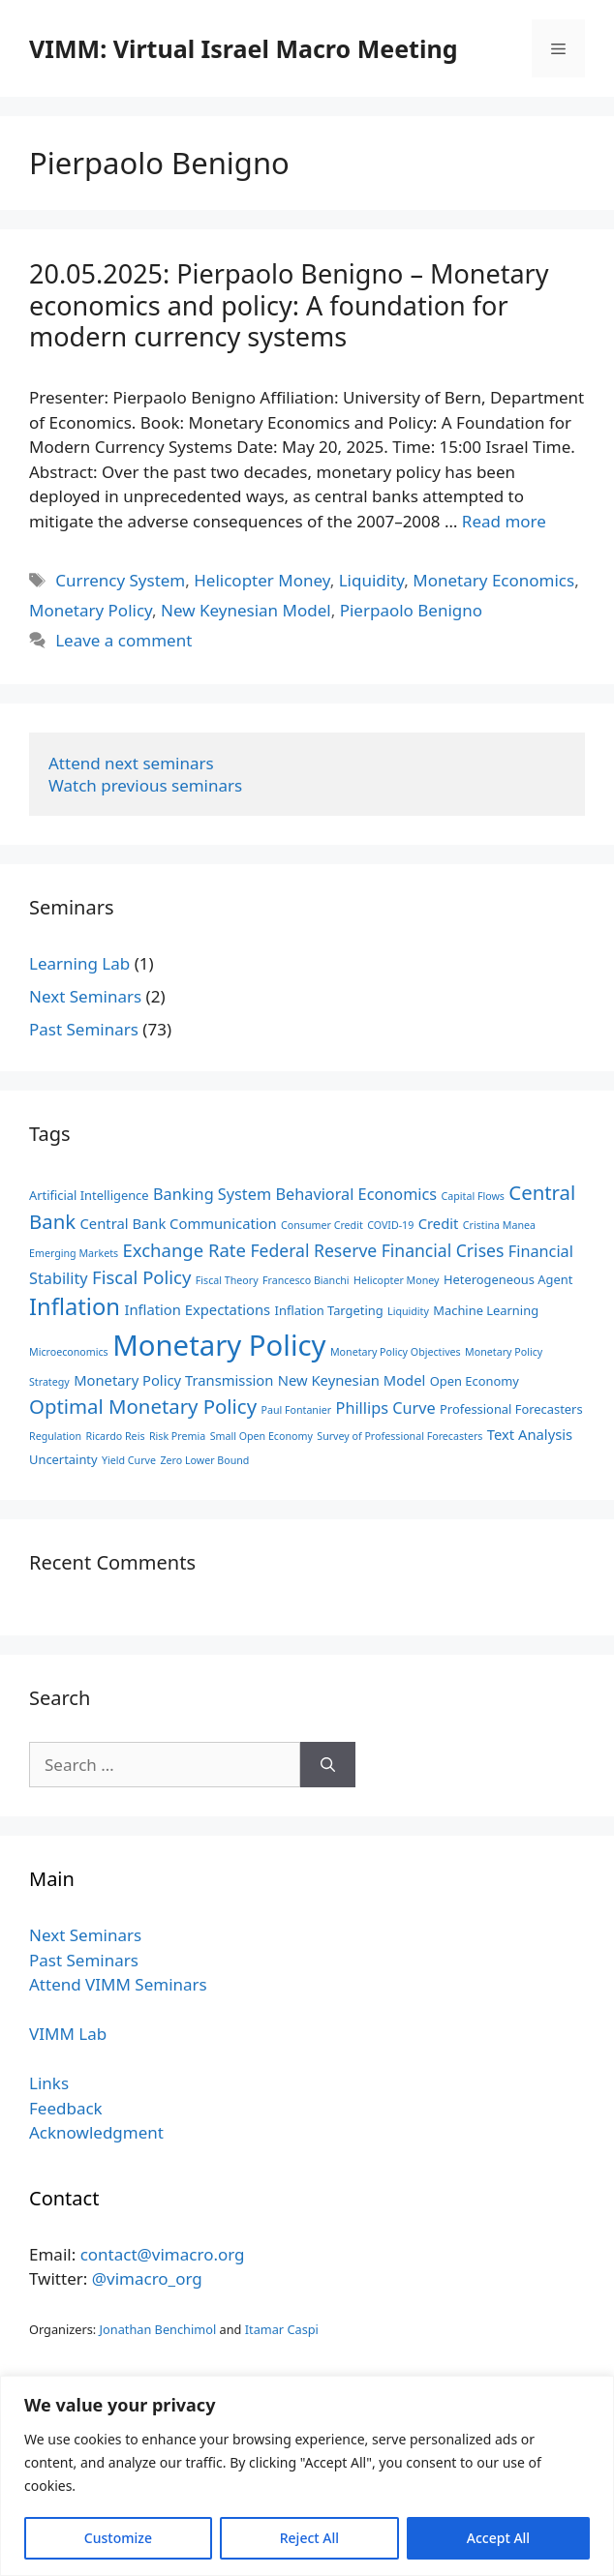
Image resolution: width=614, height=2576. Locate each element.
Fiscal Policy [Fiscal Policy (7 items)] (141, 1277)
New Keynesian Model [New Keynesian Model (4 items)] (352, 1380)
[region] (307, 2476)
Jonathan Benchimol (158, 2329)
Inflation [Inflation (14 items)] (74, 1306)
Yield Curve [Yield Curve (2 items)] (129, 1460)
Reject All (309, 2538)
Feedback (66, 2108)
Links (49, 2083)
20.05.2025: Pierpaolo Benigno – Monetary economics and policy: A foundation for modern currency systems (289, 304)
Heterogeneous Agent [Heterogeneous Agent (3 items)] (508, 1279)
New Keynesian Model (246, 610)
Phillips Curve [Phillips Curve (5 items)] (386, 1408)
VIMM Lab (68, 2033)
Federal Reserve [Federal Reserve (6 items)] (313, 1250)
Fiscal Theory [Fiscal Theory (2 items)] (227, 1280)
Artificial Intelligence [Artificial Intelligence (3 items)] (89, 1195)
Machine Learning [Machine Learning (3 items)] (485, 1310)
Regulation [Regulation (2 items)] (55, 1436)
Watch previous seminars (145, 785)
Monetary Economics (493, 580)
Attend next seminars (131, 763)
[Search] (327, 1765)
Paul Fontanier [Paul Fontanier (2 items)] (296, 1410)
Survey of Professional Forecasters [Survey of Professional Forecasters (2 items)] (399, 1436)
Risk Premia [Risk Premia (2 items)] (177, 1436)
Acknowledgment (96, 2132)
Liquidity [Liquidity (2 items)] (408, 1311)
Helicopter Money (261, 580)
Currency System (120, 580)
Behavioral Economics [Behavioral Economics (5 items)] (357, 1194)
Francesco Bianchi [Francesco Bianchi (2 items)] (306, 1280)
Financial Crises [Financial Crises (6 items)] (443, 1250)
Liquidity (372, 580)
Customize (118, 2538)
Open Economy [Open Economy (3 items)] (474, 1381)
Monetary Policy (90, 610)
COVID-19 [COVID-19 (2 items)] (390, 1225)
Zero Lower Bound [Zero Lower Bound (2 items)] (204, 1460)
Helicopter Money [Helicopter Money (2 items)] (396, 1280)
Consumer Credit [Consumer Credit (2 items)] (322, 1225)
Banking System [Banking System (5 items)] (212, 1194)
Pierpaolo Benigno (411, 610)
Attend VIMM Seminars (118, 1984)
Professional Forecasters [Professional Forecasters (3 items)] (511, 1409)
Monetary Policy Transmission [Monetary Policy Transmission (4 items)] (173, 1380)
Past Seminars (83, 1029)
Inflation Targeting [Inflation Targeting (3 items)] (329, 1310)
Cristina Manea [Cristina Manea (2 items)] (499, 1225)
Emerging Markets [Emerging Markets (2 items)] (73, 1253)
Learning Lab (79, 963)
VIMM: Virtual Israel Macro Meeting (243, 48)
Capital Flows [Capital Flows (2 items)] (473, 1196)
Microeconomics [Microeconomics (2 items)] (68, 1352)
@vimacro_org (147, 2278)
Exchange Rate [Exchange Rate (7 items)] (184, 1250)
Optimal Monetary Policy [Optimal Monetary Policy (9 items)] (143, 1406)
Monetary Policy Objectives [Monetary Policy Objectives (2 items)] (395, 1352)
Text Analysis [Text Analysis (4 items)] (529, 1434)
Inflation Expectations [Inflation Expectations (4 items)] (197, 1309)
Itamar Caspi (282, 2329)
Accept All (498, 2538)
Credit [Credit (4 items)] (438, 1223)
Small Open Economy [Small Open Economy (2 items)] (261, 1436)
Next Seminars (85, 996)
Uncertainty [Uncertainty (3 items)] (63, 1459)
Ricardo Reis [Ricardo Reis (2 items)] (115, 1436)
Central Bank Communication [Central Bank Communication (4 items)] (178, 1223)
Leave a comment (123, 640)
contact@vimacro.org (162, 2254)
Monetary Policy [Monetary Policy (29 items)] (218, 1345)
